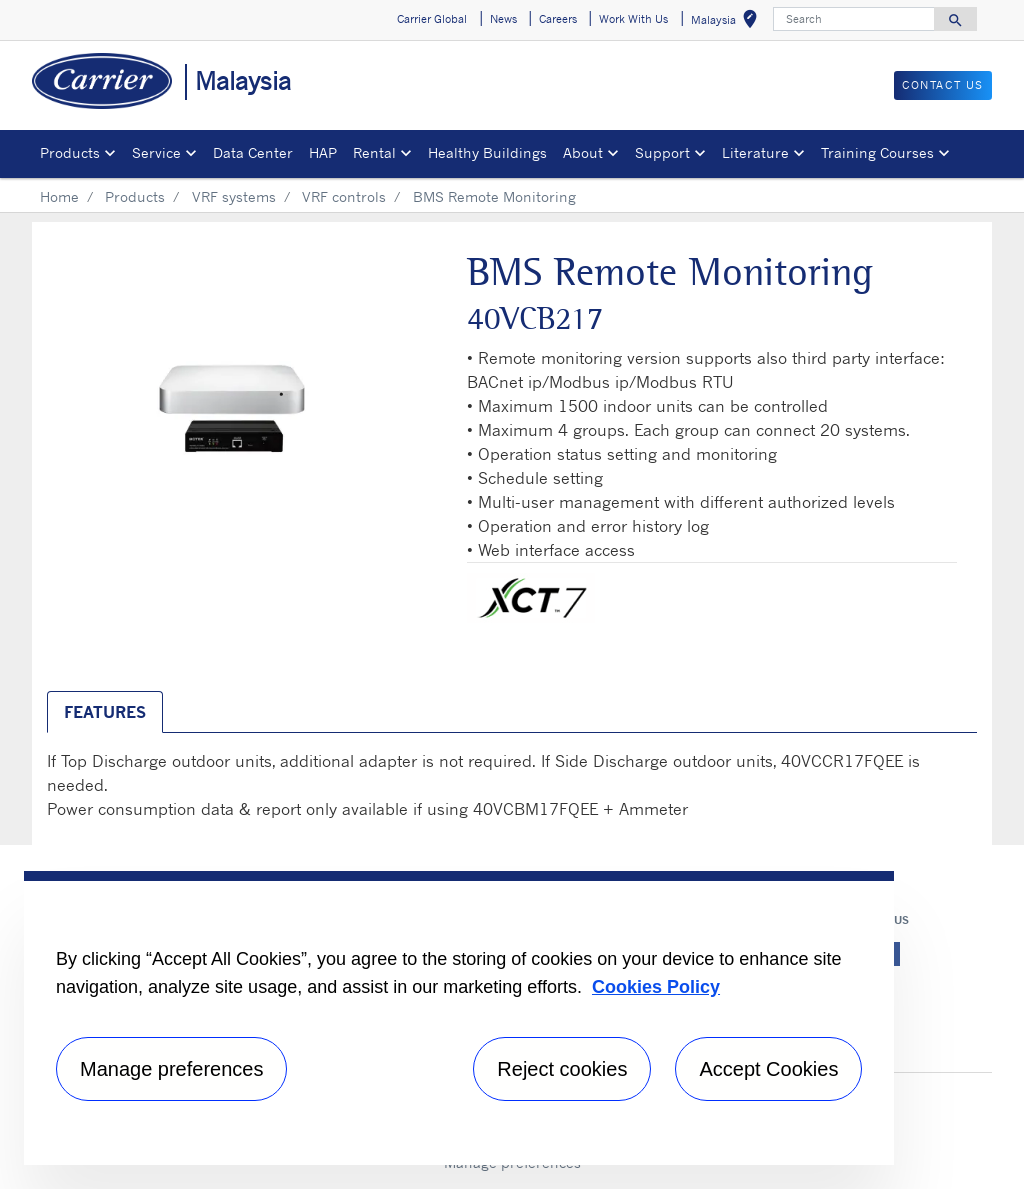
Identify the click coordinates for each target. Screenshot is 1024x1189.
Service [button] (156, 152)
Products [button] (70, 152)
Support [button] (662, 152)
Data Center (253, 152)
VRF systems (234, 196)
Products (135, 196)
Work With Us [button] (633, 19)
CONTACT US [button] (943, 85)
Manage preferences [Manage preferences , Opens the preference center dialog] (171, 1069)
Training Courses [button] (877, 152)
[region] (459, 1018)
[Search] (854, 19)
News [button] (503, 19)
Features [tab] (105, 712)
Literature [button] (755, 152)
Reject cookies (562, 1069)
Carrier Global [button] (432, 19)
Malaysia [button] (728, 22)
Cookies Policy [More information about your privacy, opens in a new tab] (656, 987)
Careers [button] (558, 19)
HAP (323, 152)
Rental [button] (374, 152)
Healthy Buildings (487, 152)
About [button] (583, 152)
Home (59, 196)
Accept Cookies (768, 1069)
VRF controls (344, 196)
